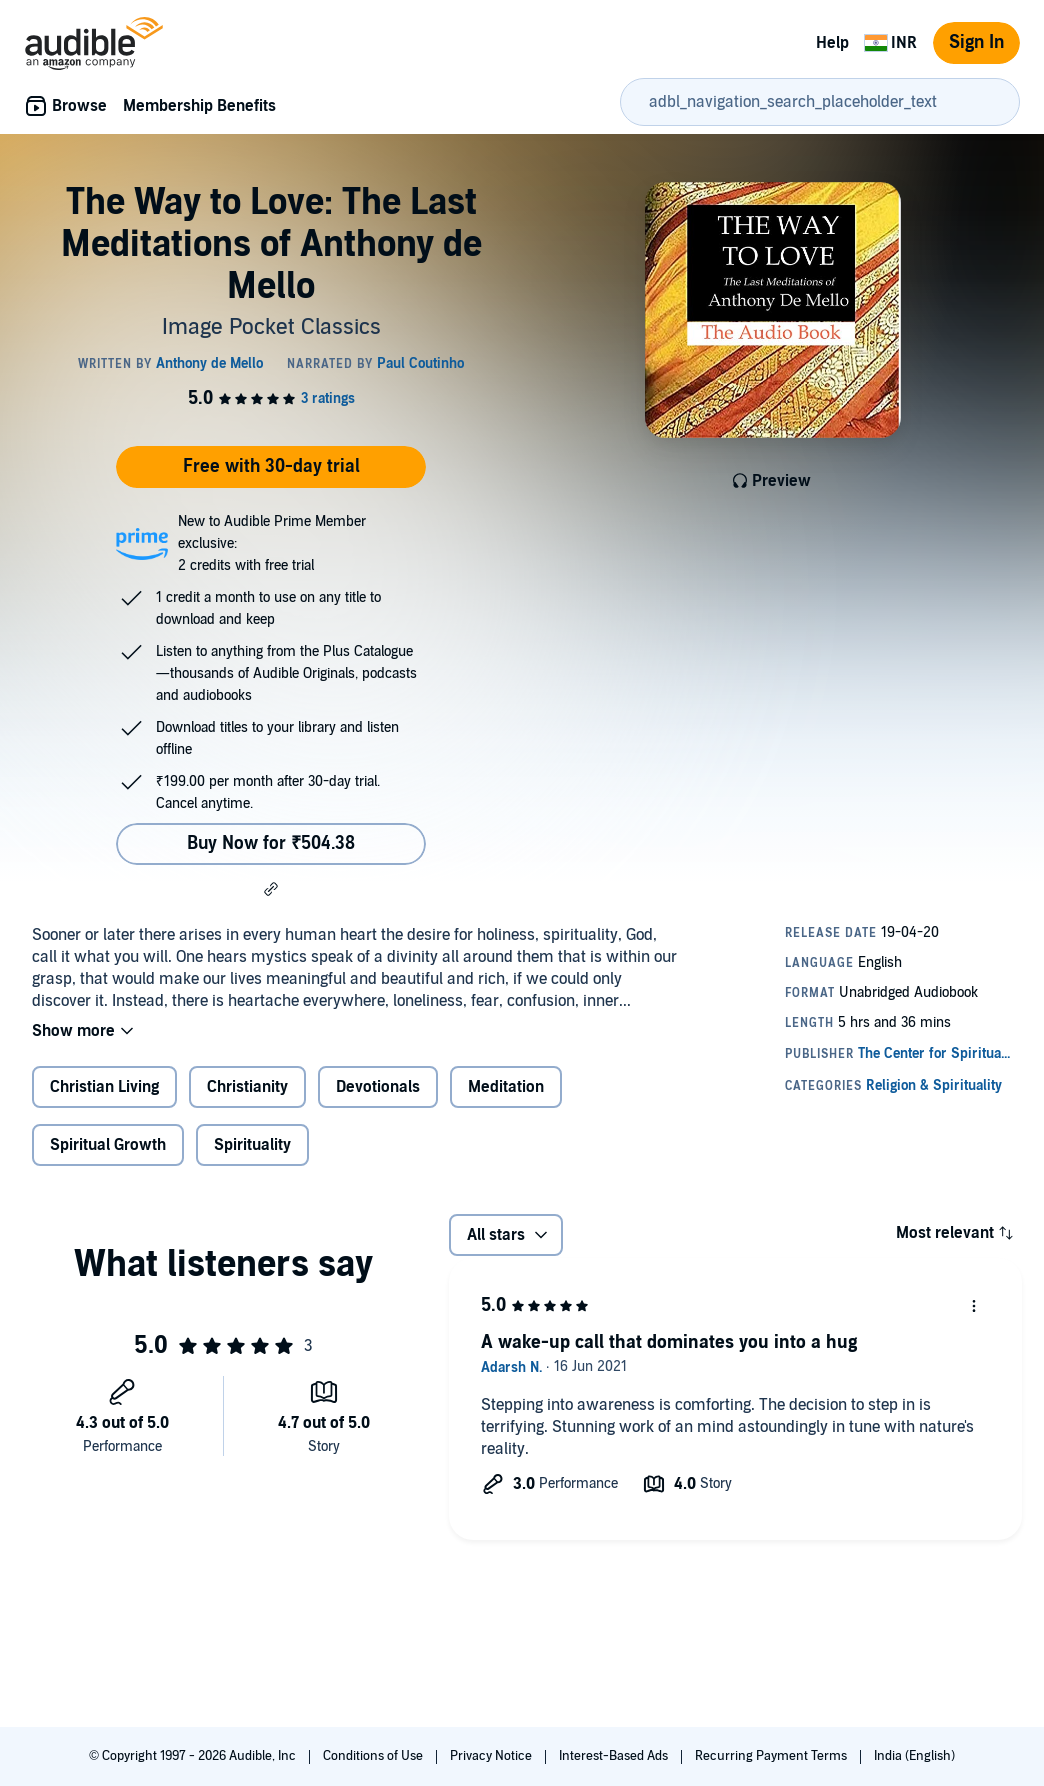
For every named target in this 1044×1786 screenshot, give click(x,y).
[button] (271, 889)
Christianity (247, 1087)
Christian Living (104, 1087)
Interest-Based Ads (615, 1756)
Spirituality (252, 1145)
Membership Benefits (199, 106)
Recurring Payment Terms (772, 1756)
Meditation (506, 1087)
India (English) (914, 1756)
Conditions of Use (374, 1756)
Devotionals (378, 1087)
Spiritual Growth (108, 1145)
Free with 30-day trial (271, 466)
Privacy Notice (492, 1756)
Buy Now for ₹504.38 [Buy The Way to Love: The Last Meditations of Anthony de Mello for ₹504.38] (271, 843)
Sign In (976, 42)
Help (832, 43)
